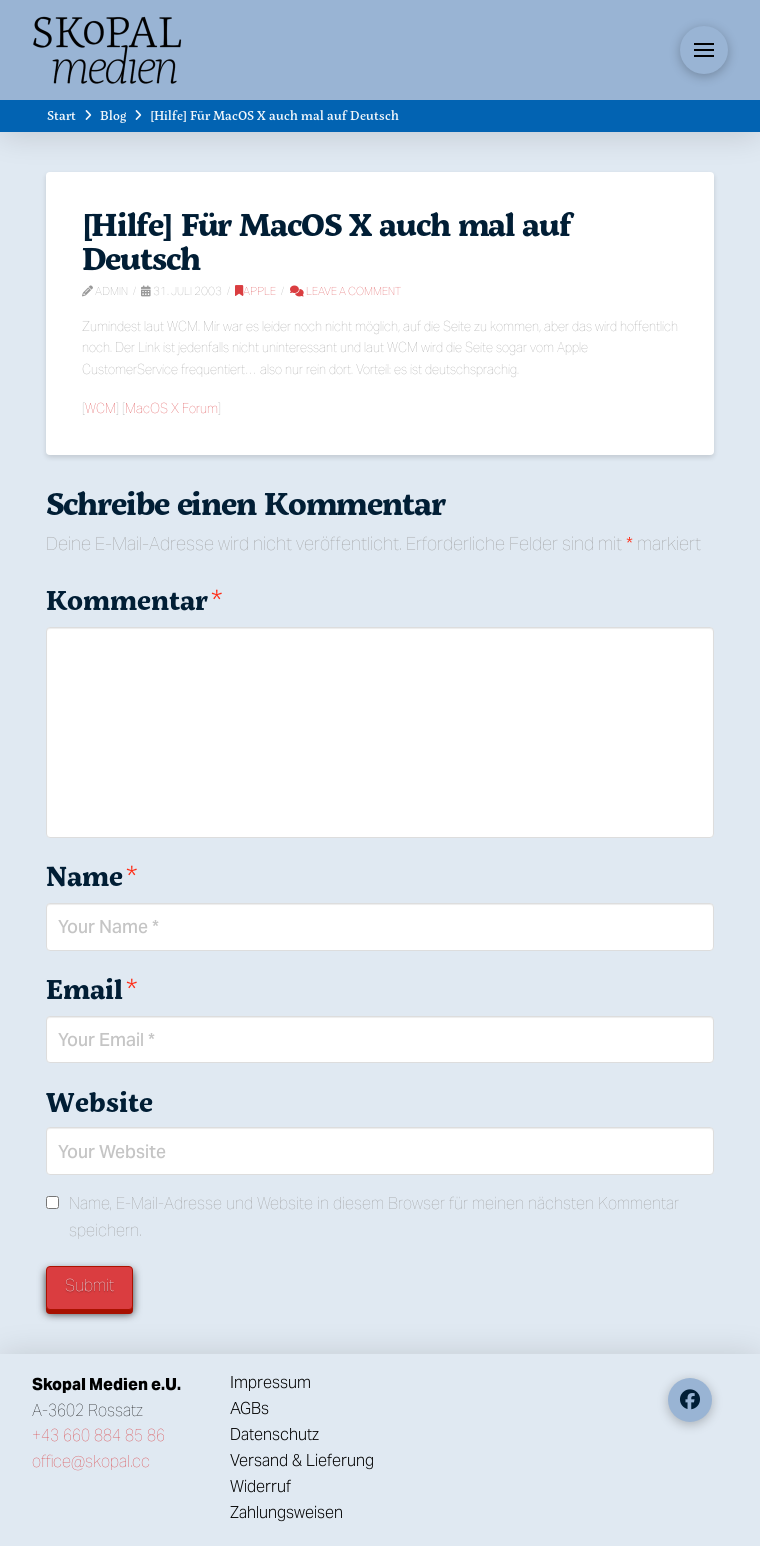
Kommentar (134, 599)
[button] (704, 50)
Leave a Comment (345, 291)
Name (91, 875)
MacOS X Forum (171, 408)
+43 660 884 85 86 (98, 1435)
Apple (255, 291)
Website (99, 1101)
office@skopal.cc (91, 1461)
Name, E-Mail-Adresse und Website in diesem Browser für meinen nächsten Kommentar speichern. (374, 1217)
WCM (100, 408)
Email (91, 988)
